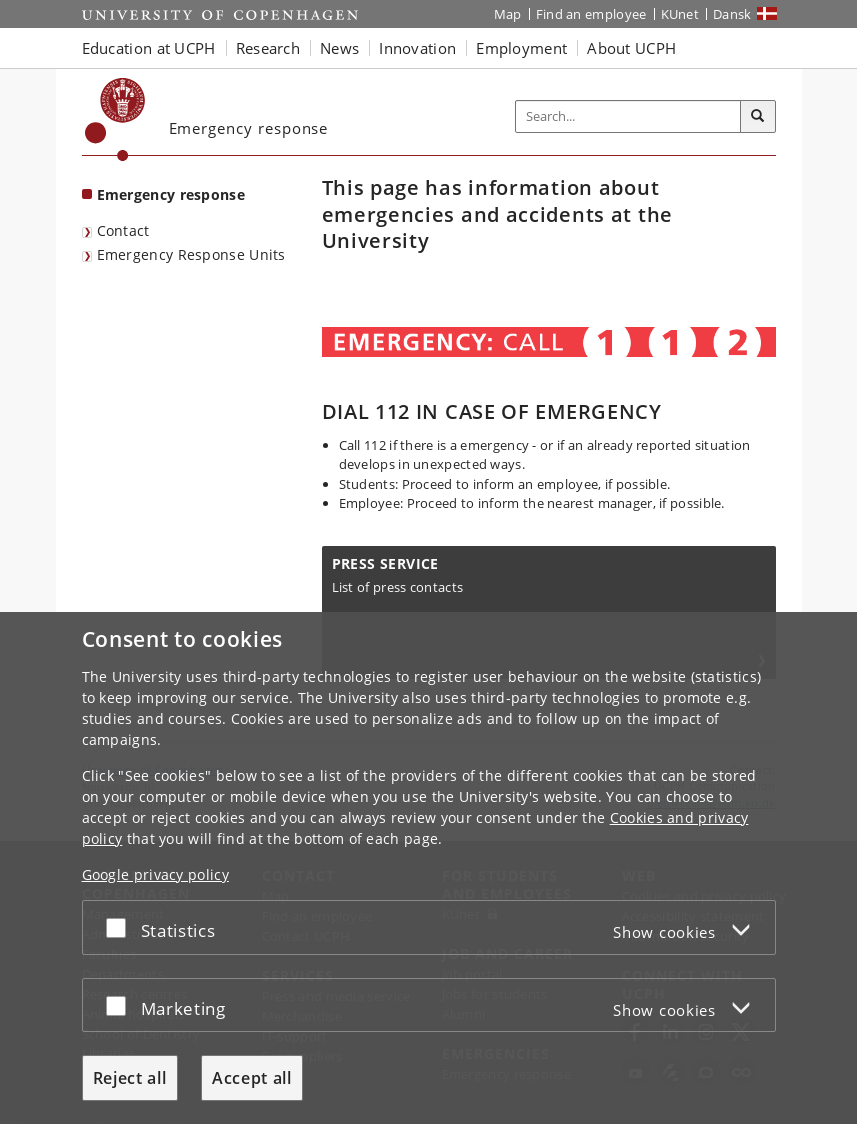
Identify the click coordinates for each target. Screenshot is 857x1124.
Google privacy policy (155, 874)
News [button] (339, 48)
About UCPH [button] (631, 48)
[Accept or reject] (121, 927)
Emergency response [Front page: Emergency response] (171, 194)
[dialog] (428, 868)
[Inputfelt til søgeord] (628, 116)
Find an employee (591, 14)
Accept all (252, 1078)
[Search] (758, 117)
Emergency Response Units (191, 254)
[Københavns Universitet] (115, 119)
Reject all (130, 1078)
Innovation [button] (417, 48)
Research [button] (268, 48)
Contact (123, 230)
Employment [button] (521, 48)
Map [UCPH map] (508, 14)
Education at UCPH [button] (149, 48)
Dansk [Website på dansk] (732, 14)
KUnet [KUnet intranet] (680, 14)
